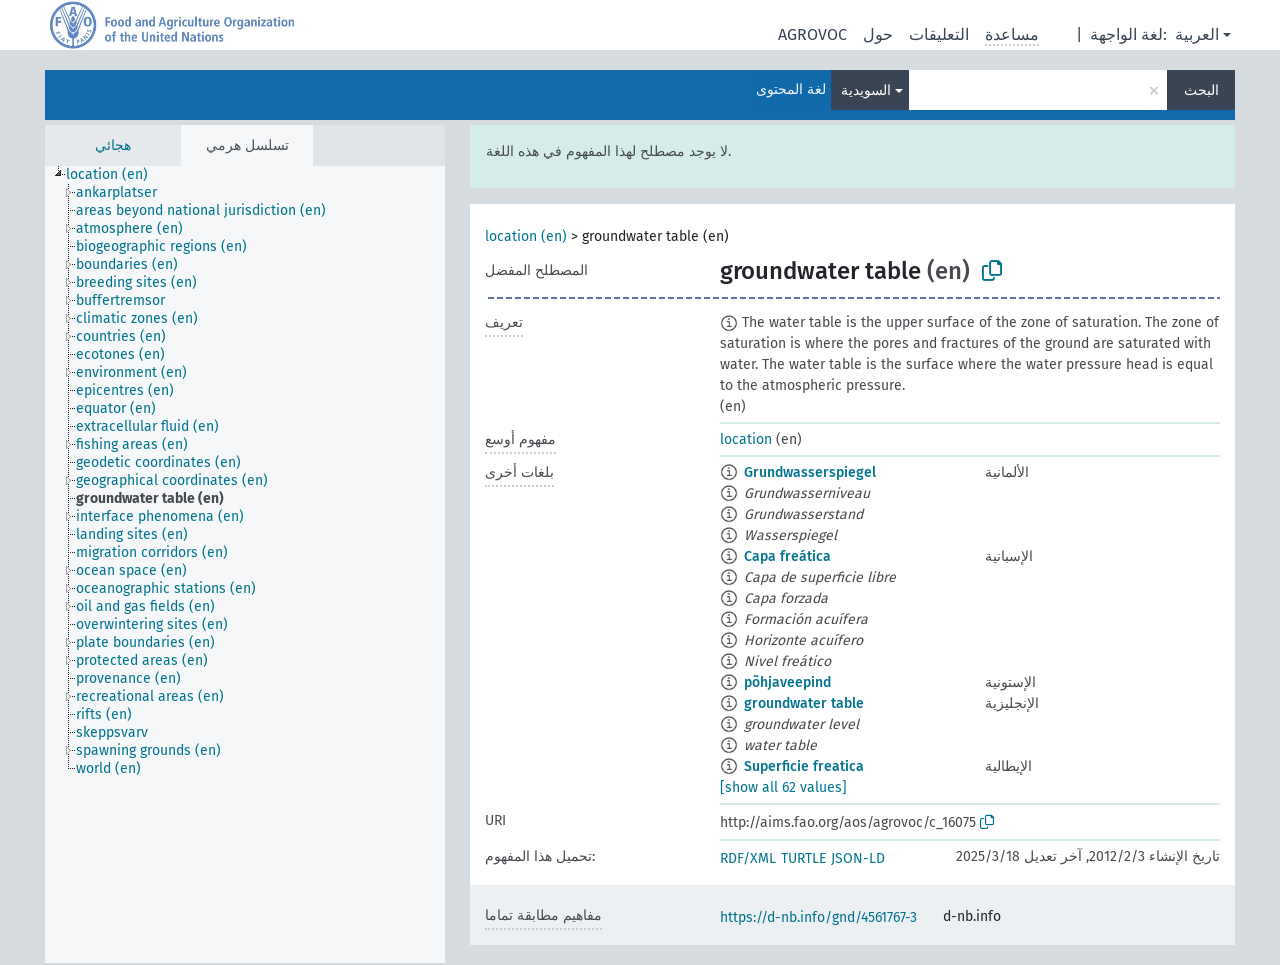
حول (878, 34)
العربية (1197, 34)
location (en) (526, 236)
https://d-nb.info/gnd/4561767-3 (818, 917)
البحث (1201, 90)
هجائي (113, 145)
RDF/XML (748, 858)
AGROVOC (812, 34)
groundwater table (804, 703)
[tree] (245, 564)
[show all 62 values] (783, 787)
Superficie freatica (804, 766)
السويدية (866, 90)
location (746, 439)
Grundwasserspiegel (810, 472)
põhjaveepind (787, 682)
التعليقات (939, 34)
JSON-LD (858, 858)
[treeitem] (115, 175)
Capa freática (787, 556)
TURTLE (803, 858)
